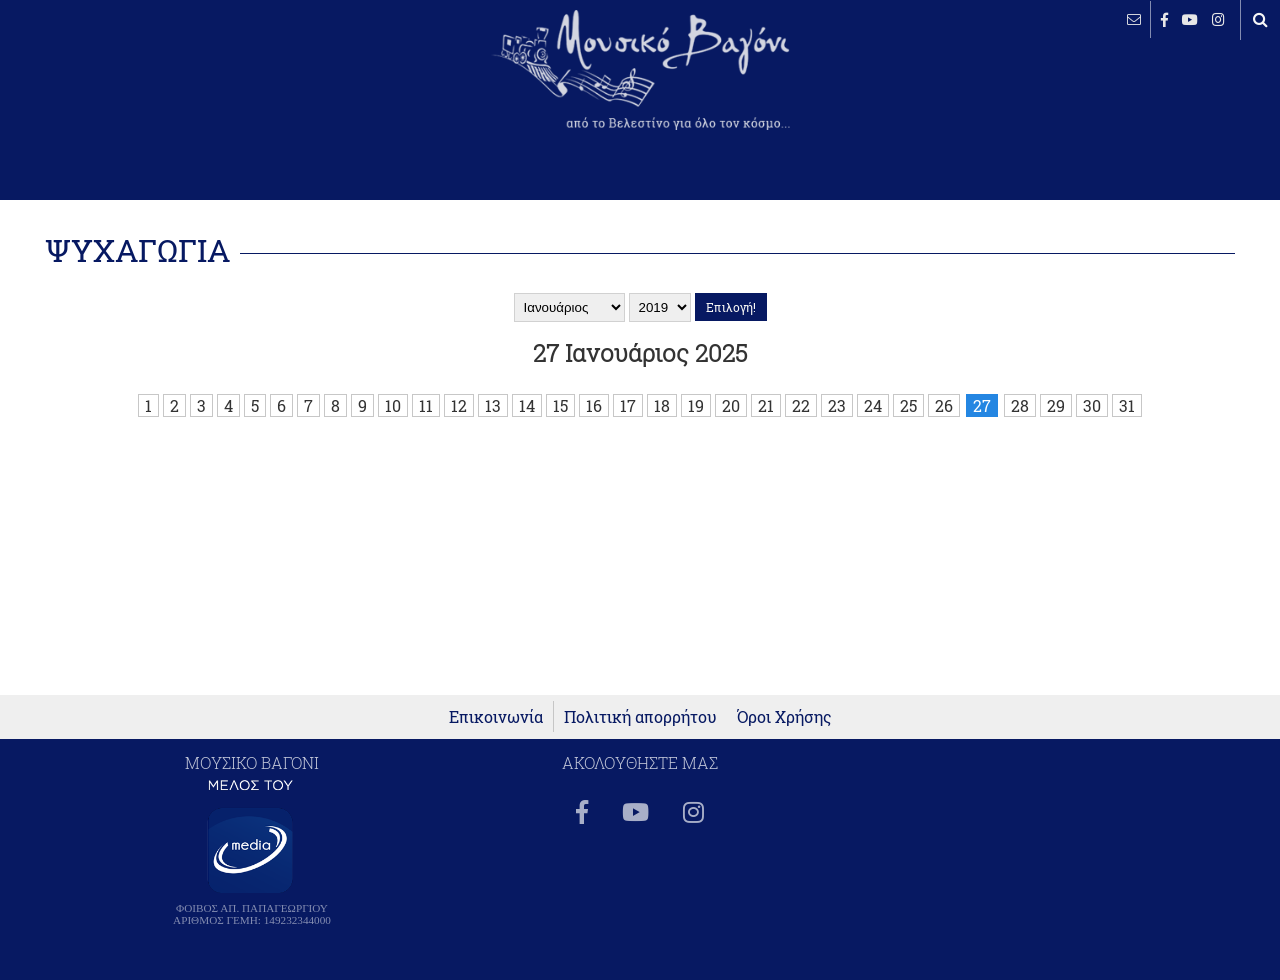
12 (459, 405)
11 (426, 405)
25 (908, 405)
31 (1127, 405)
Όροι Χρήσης (784, 716)
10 (393, 405)
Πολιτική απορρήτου (640, 716)
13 (493, 405)
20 (731, 405)
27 (982, 405)
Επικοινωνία (496, 716)
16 (594, 405)
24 (873, 405)
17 (628, 405)
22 (801, 405)
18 (662, 405)
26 (944, 405)
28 (1020, 405)
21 (766, 405)
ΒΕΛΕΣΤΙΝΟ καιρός (122, 85)
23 (837, 405)
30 (1092, 405)
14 (527, 405)
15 (560, 405)
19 (696, 405)
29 (1056, 405)
